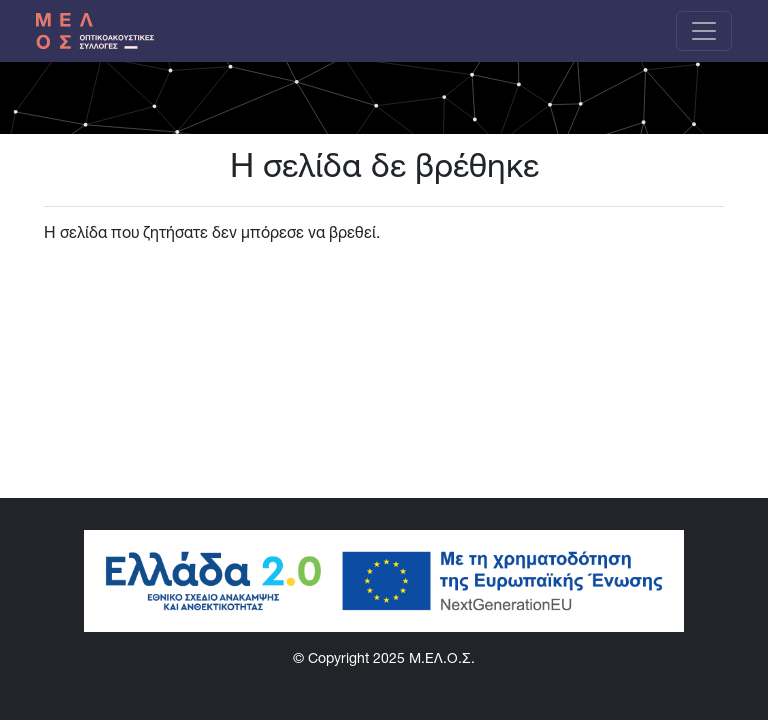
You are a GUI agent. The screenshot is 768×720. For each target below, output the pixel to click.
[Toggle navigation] (704, 31)
